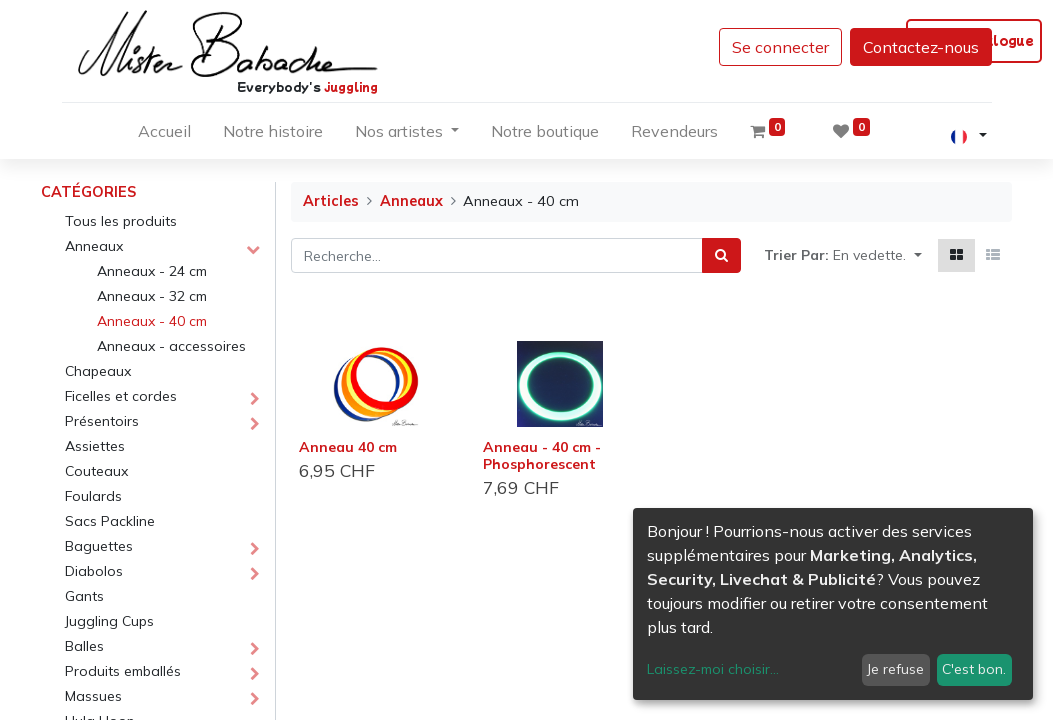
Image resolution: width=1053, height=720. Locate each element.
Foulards (93, 496)
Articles (331, 201)
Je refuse (895, 669)
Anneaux (94, 246)
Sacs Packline (110, 521)
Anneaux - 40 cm (152, 321)
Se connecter (780, 47)
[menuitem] (164, 135)
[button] (877, 255)
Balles (84, 646)
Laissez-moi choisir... (713, 669)
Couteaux (96, 471)
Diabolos (94, 571)
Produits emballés (123, 671)
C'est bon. (974, 669)
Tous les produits (121, 221)
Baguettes (99, 546)
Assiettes (95, 446)
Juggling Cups (109, 621)
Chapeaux (98, 371)
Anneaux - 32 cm (152, 296)
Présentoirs (102, 421)
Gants (84, 596)
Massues (93, 696)
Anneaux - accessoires (171, 346)
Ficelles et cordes (121, 396)
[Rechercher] (721, 255)
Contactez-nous (921, 47)
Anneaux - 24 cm (152, 271)
